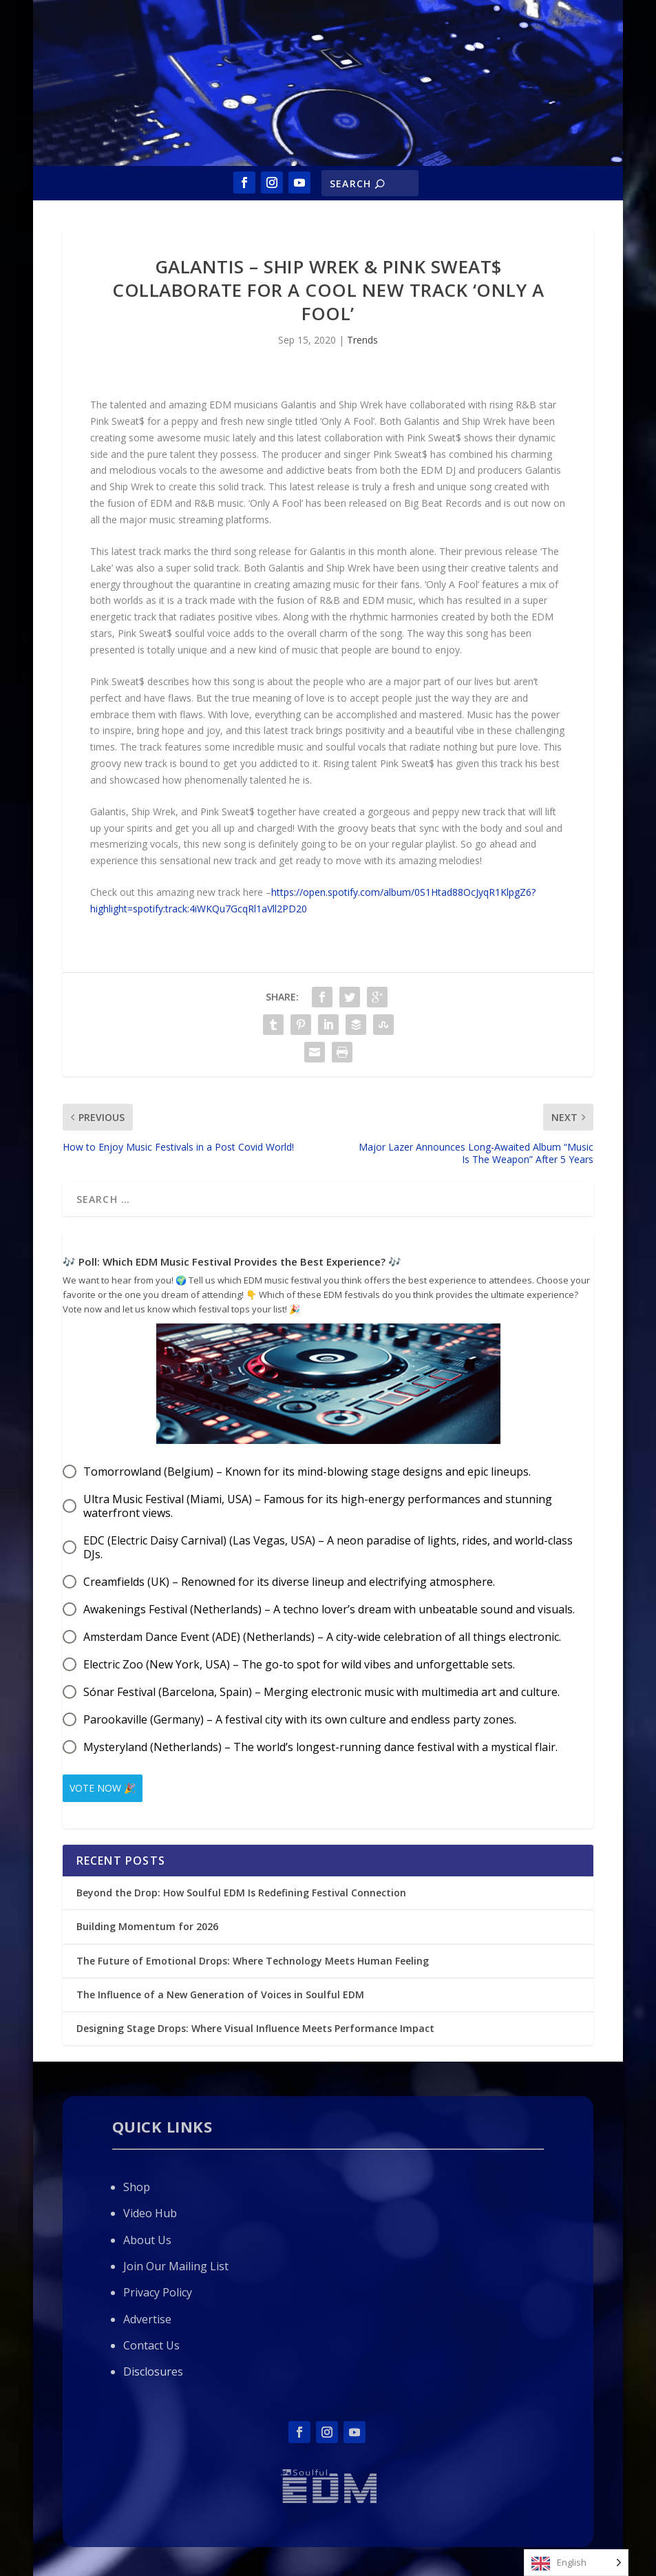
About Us (147, 2234)
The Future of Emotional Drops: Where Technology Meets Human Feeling (252, 1955)
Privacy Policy (157, 2286)
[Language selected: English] (576, 2562)
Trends (362, 339)
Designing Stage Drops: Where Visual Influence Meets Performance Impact (255, 2022)
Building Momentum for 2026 (147, 1920)
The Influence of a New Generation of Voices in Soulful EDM (220, 1989)
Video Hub (150, 2207)
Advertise (147, 2313)
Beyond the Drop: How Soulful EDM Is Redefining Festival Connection (241, 1887)
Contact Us (151, 2339)
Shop (136, 2181)
